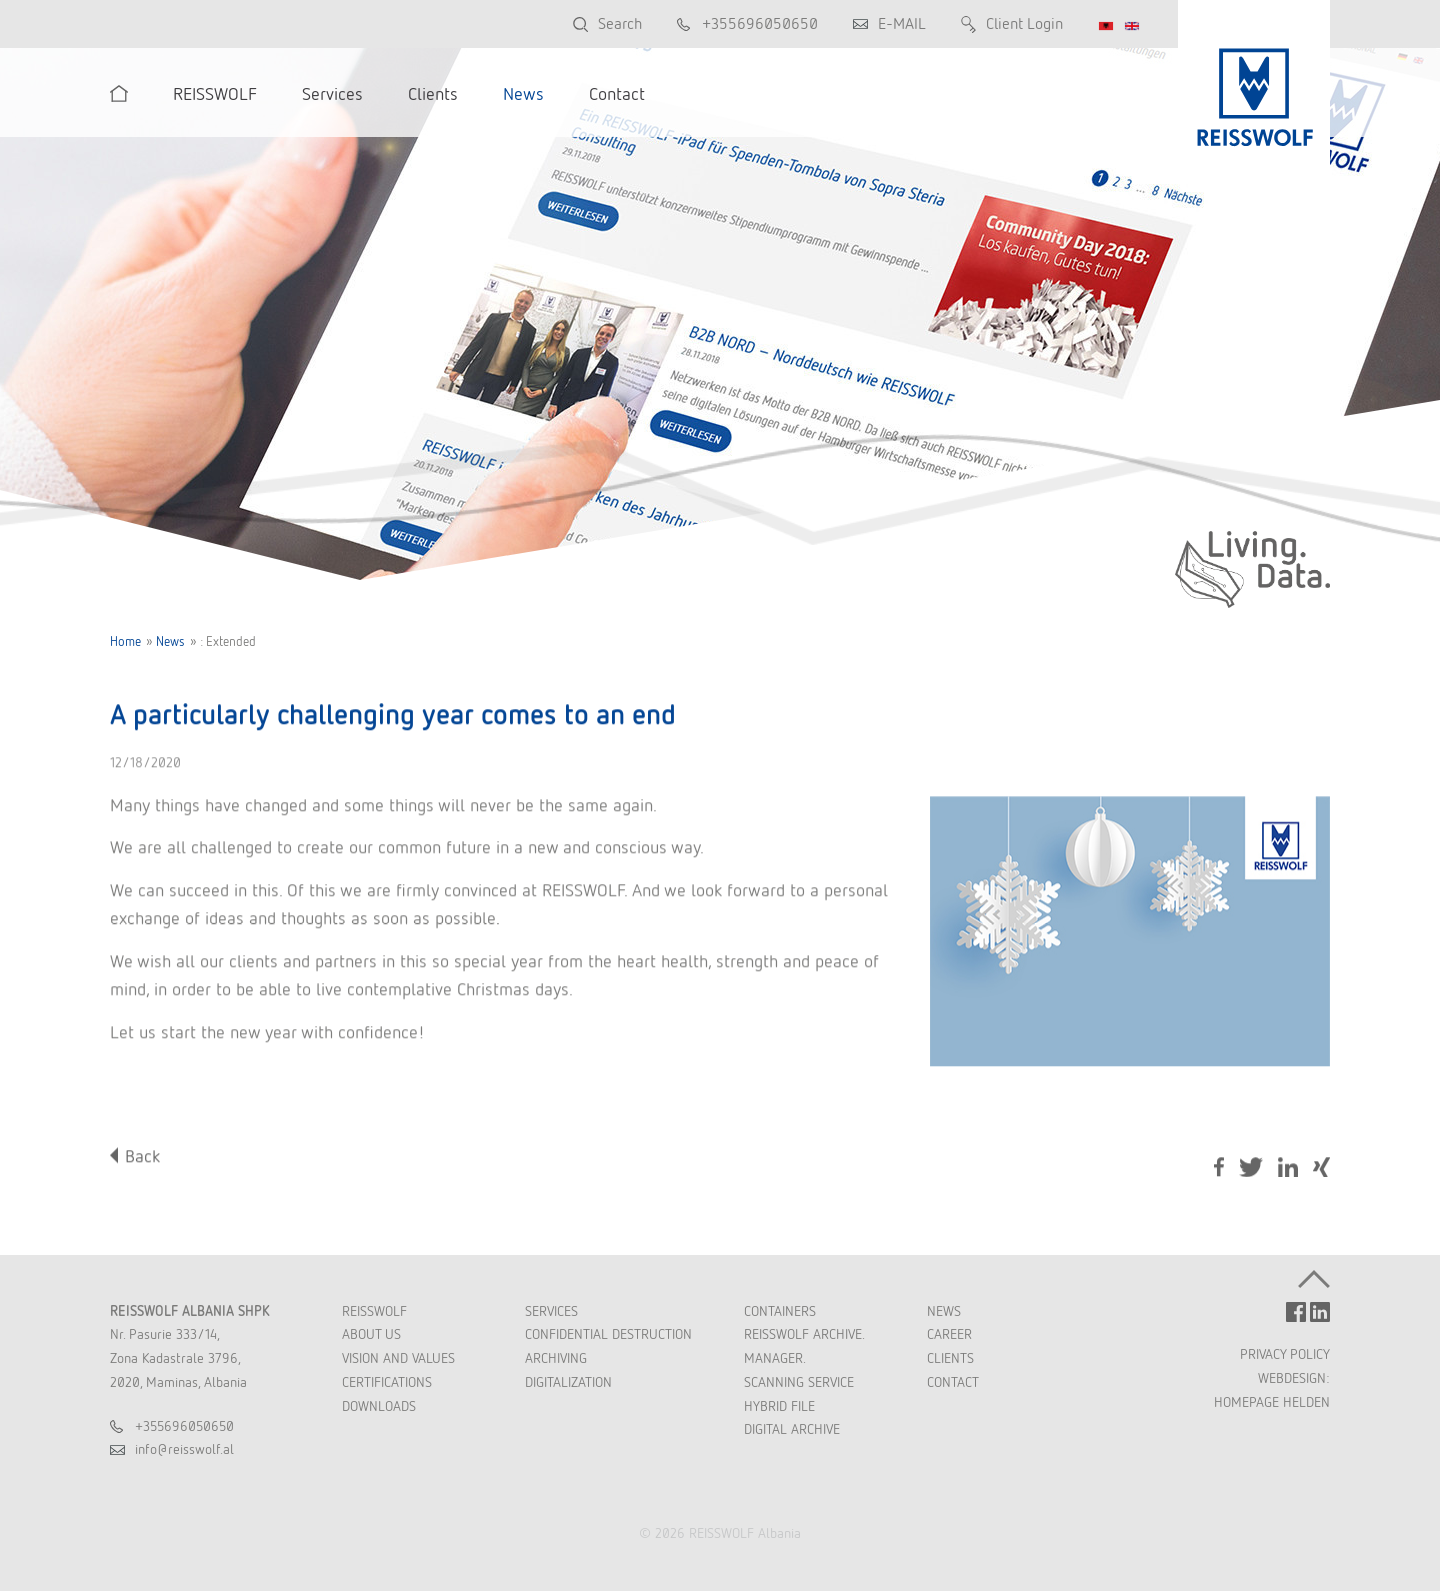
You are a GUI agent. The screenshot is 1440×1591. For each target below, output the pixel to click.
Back (142, 1156)
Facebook (1219, 1168)
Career (949, 1334)
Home (125, 641)
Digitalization (568, 1382)
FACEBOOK (1296, 1312)
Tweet (1251, 1168)
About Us (371, 1334)
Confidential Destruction (608, 1334)
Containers (780, 1311)
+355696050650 (760, 23)
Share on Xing (1321, 1169)
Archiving (556, 1358)
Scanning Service (799, 1382)
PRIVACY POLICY (1285, 1354)
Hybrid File (779, 1406)
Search (620, 23)
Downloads (379, 1406)
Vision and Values (398, 1358)
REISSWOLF (374, 1311)
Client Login (1024, 23)
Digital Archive (792, 1429)
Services (551, 1311)
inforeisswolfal (184, 1449)
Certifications (387, 1382)
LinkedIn (1288, 1168)
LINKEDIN (1320, 1312)
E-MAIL (902, 23)
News (170, 641)
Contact (953, 1382)
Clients (950, 1358)
